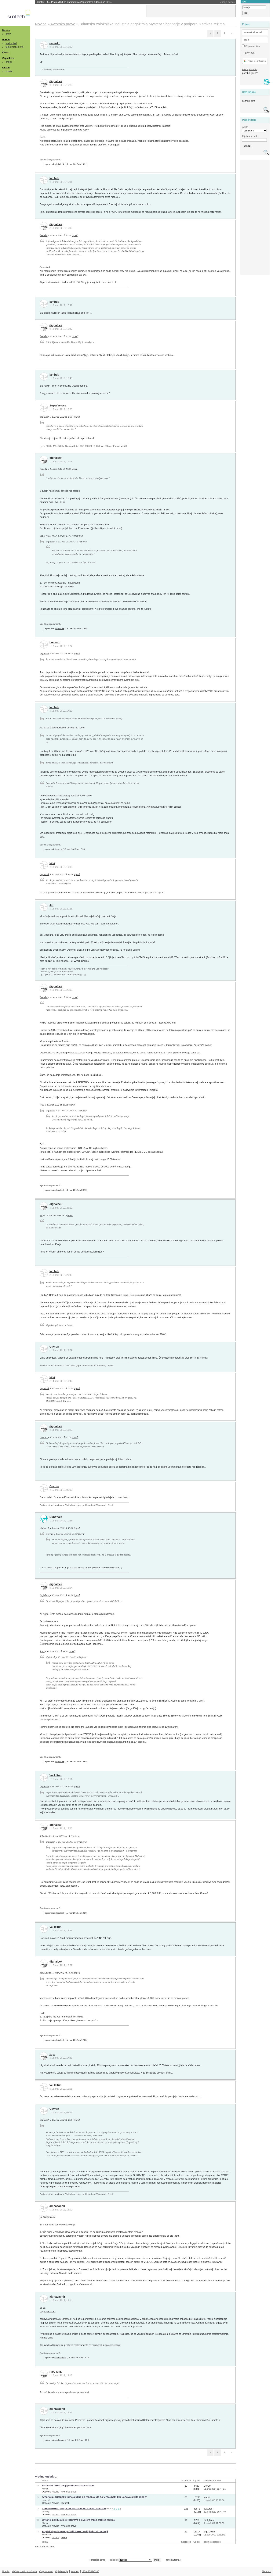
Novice (6, 30)
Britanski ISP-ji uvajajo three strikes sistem (68, 2485)
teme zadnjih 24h (15, 47)
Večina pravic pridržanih (24, 2571)
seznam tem (248, 101)
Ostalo (5, 67)
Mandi (45, 2489)
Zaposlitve (8, 58)
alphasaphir (57, 2205)
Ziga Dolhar (210, 2531)
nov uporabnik (249, 69)
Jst (51, 905)
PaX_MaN (55, 2371)
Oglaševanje (61, 2571)
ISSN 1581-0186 (90, 2571)
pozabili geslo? (249, 73)
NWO (64, 2537)
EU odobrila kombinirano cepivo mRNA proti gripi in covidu (76, 2)
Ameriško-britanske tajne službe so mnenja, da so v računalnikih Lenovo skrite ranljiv (94, 2497)
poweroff (46, 2500)
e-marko (54, 43)
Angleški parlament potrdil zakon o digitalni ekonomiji (75, 2531)
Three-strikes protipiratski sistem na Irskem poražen (74, 2508)
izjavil (75, 235)
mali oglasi (11, 43)
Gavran (54, 1346)
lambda (54, 178)
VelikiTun (55, 1775)
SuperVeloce (57, 405)
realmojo (46, 2511)
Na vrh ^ (266, 2571)
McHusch (46, 2534)
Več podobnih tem (44, 2546)
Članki (5, 52)
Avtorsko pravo (68, 2491)
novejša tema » (173, 2560)
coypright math (47, 2311)
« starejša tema (97, 2560)
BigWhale (55, 1516)
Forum (5, 39)
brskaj (9, 62)
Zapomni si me (251, 46)
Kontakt (75, 2571)
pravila (9, 71)
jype (52, 2054)
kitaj (52, 863)
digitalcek (55, 81)
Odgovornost (46, 2571)
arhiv (8, 34)
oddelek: (131, 2560)
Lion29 (207, 2486)
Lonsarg (54, 642)
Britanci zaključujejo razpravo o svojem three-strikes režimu (78, 2519)
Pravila (5, 2571)
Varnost (65, 2503)
